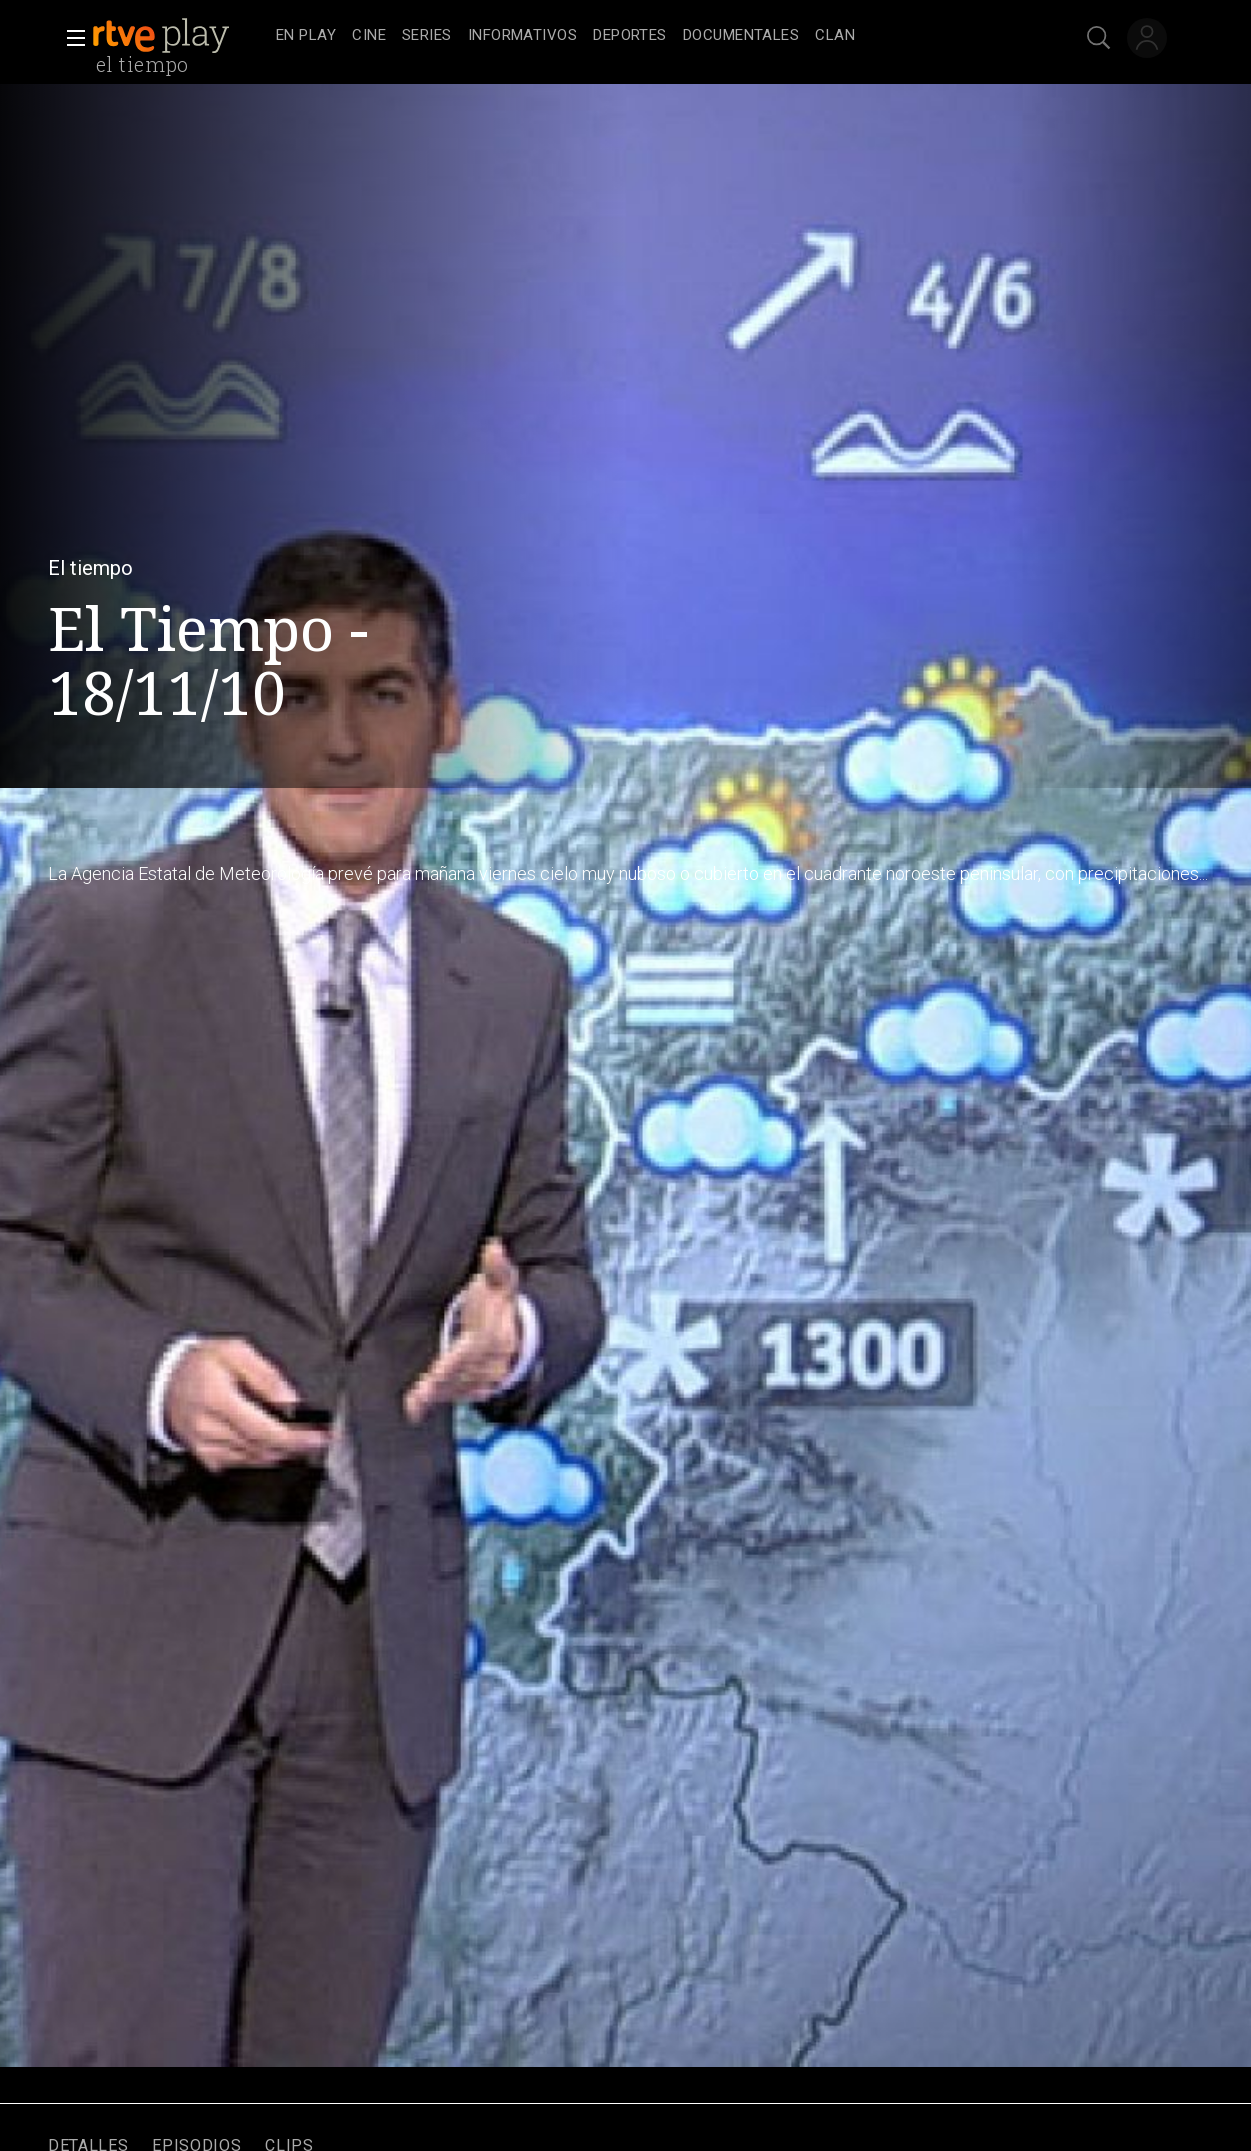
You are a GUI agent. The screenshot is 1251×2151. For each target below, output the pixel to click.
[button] (70, 38)
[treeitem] (306, 36)
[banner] (180, 36)
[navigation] (647, 36)
